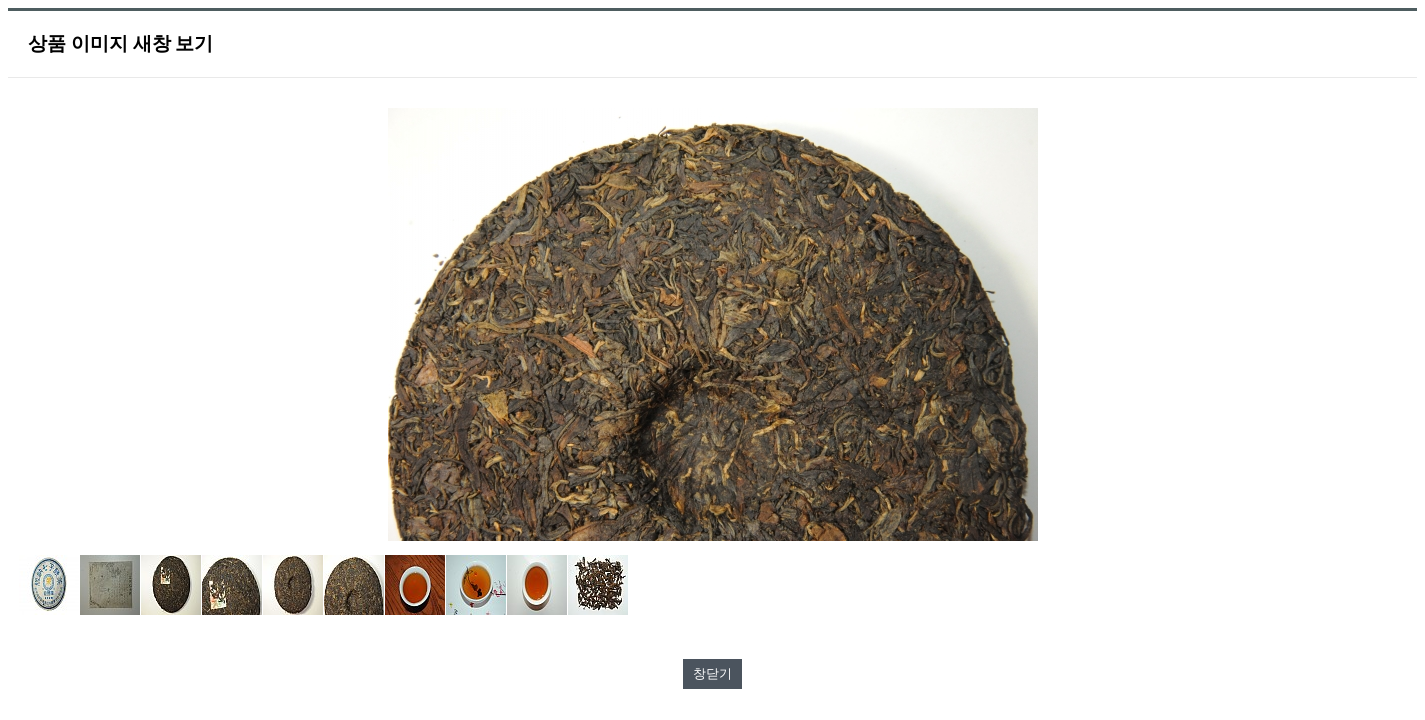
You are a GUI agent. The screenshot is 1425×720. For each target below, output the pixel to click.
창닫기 (712, 673)
